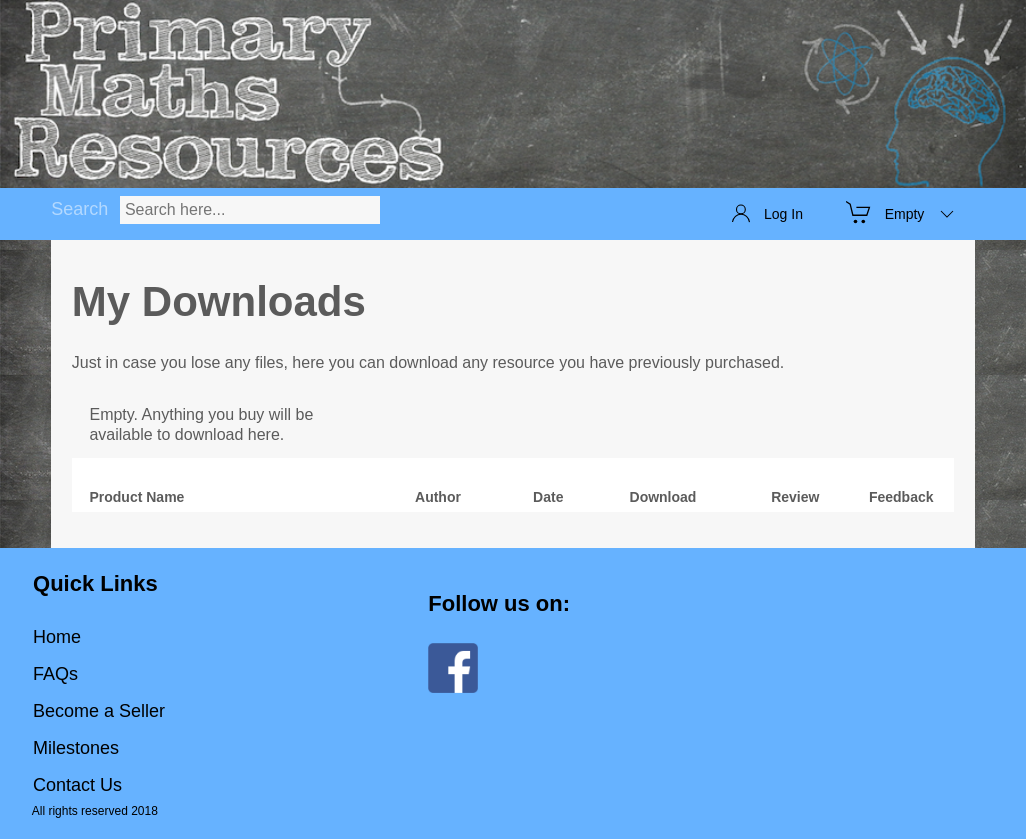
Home (57, 637)
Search (79, 209)
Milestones (76, 748)
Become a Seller (99, 711)
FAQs (55, 674)
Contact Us (77, 785)
